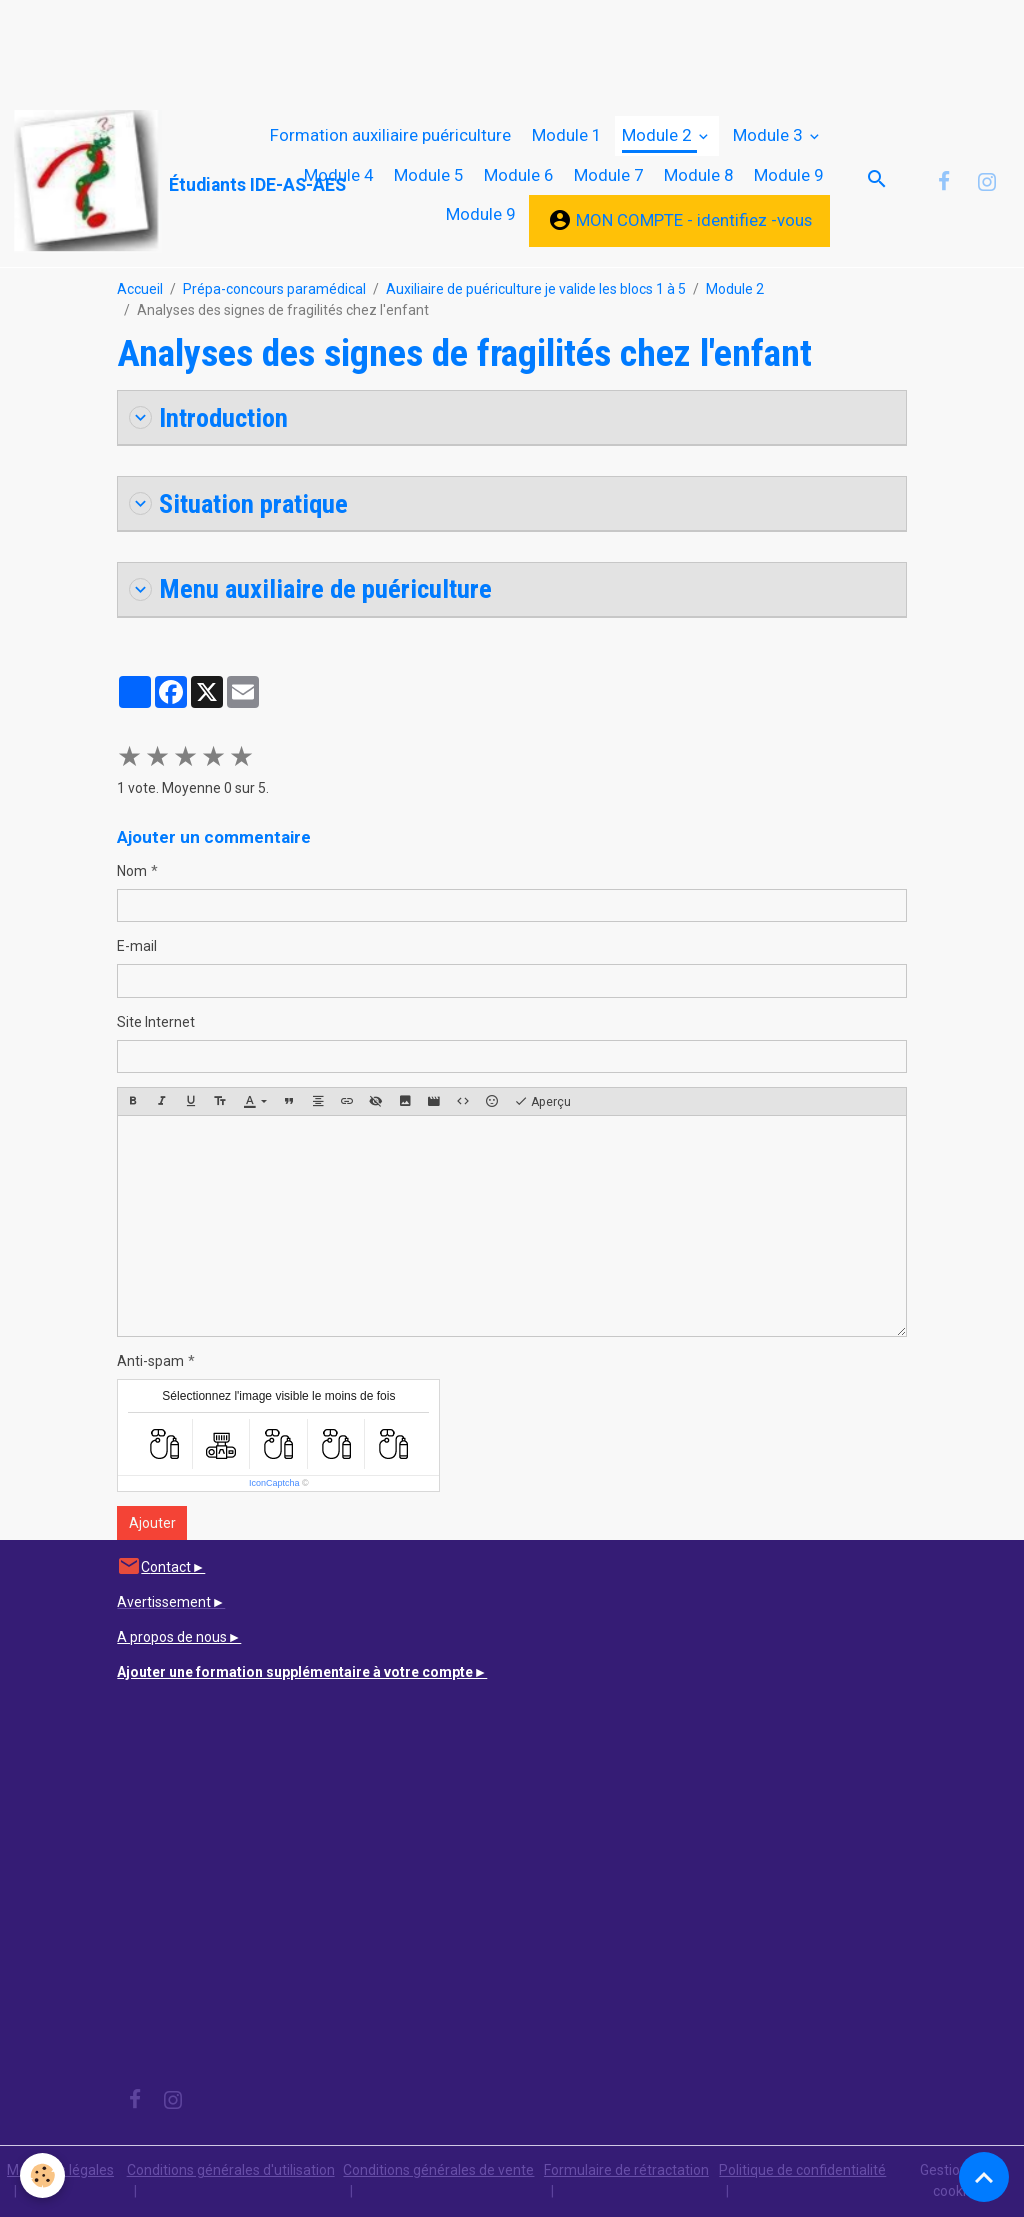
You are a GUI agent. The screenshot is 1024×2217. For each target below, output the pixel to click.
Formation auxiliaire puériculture (390, 135)
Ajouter (152, 1523)
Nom (132, 871)
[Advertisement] (364, 45)
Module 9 (788, 175)
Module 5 (428, 175)
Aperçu (542, 1102)
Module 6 (518, 175)
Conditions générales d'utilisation (231, 2170)
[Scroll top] (984, 2177)
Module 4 (338, 175)
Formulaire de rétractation (626, 2170)
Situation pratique (238, 503)
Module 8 (698, 175)
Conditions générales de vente (438, 2170)
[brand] (106, 181)
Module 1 (566, 135)
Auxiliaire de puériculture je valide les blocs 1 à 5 (536, 289)
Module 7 (608, 175)
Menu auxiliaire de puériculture (310, 588)
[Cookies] (42, 2175)
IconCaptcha (274, 1483)
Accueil (140, 289)
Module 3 (769, 135)
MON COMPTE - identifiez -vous (680, 220)
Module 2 (658, 135)
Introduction (208, 417)
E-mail (137, 946)
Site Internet (156, 1022)
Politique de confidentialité (802, 2170)
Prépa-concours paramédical (274, 289)
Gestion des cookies (957, 2180)
